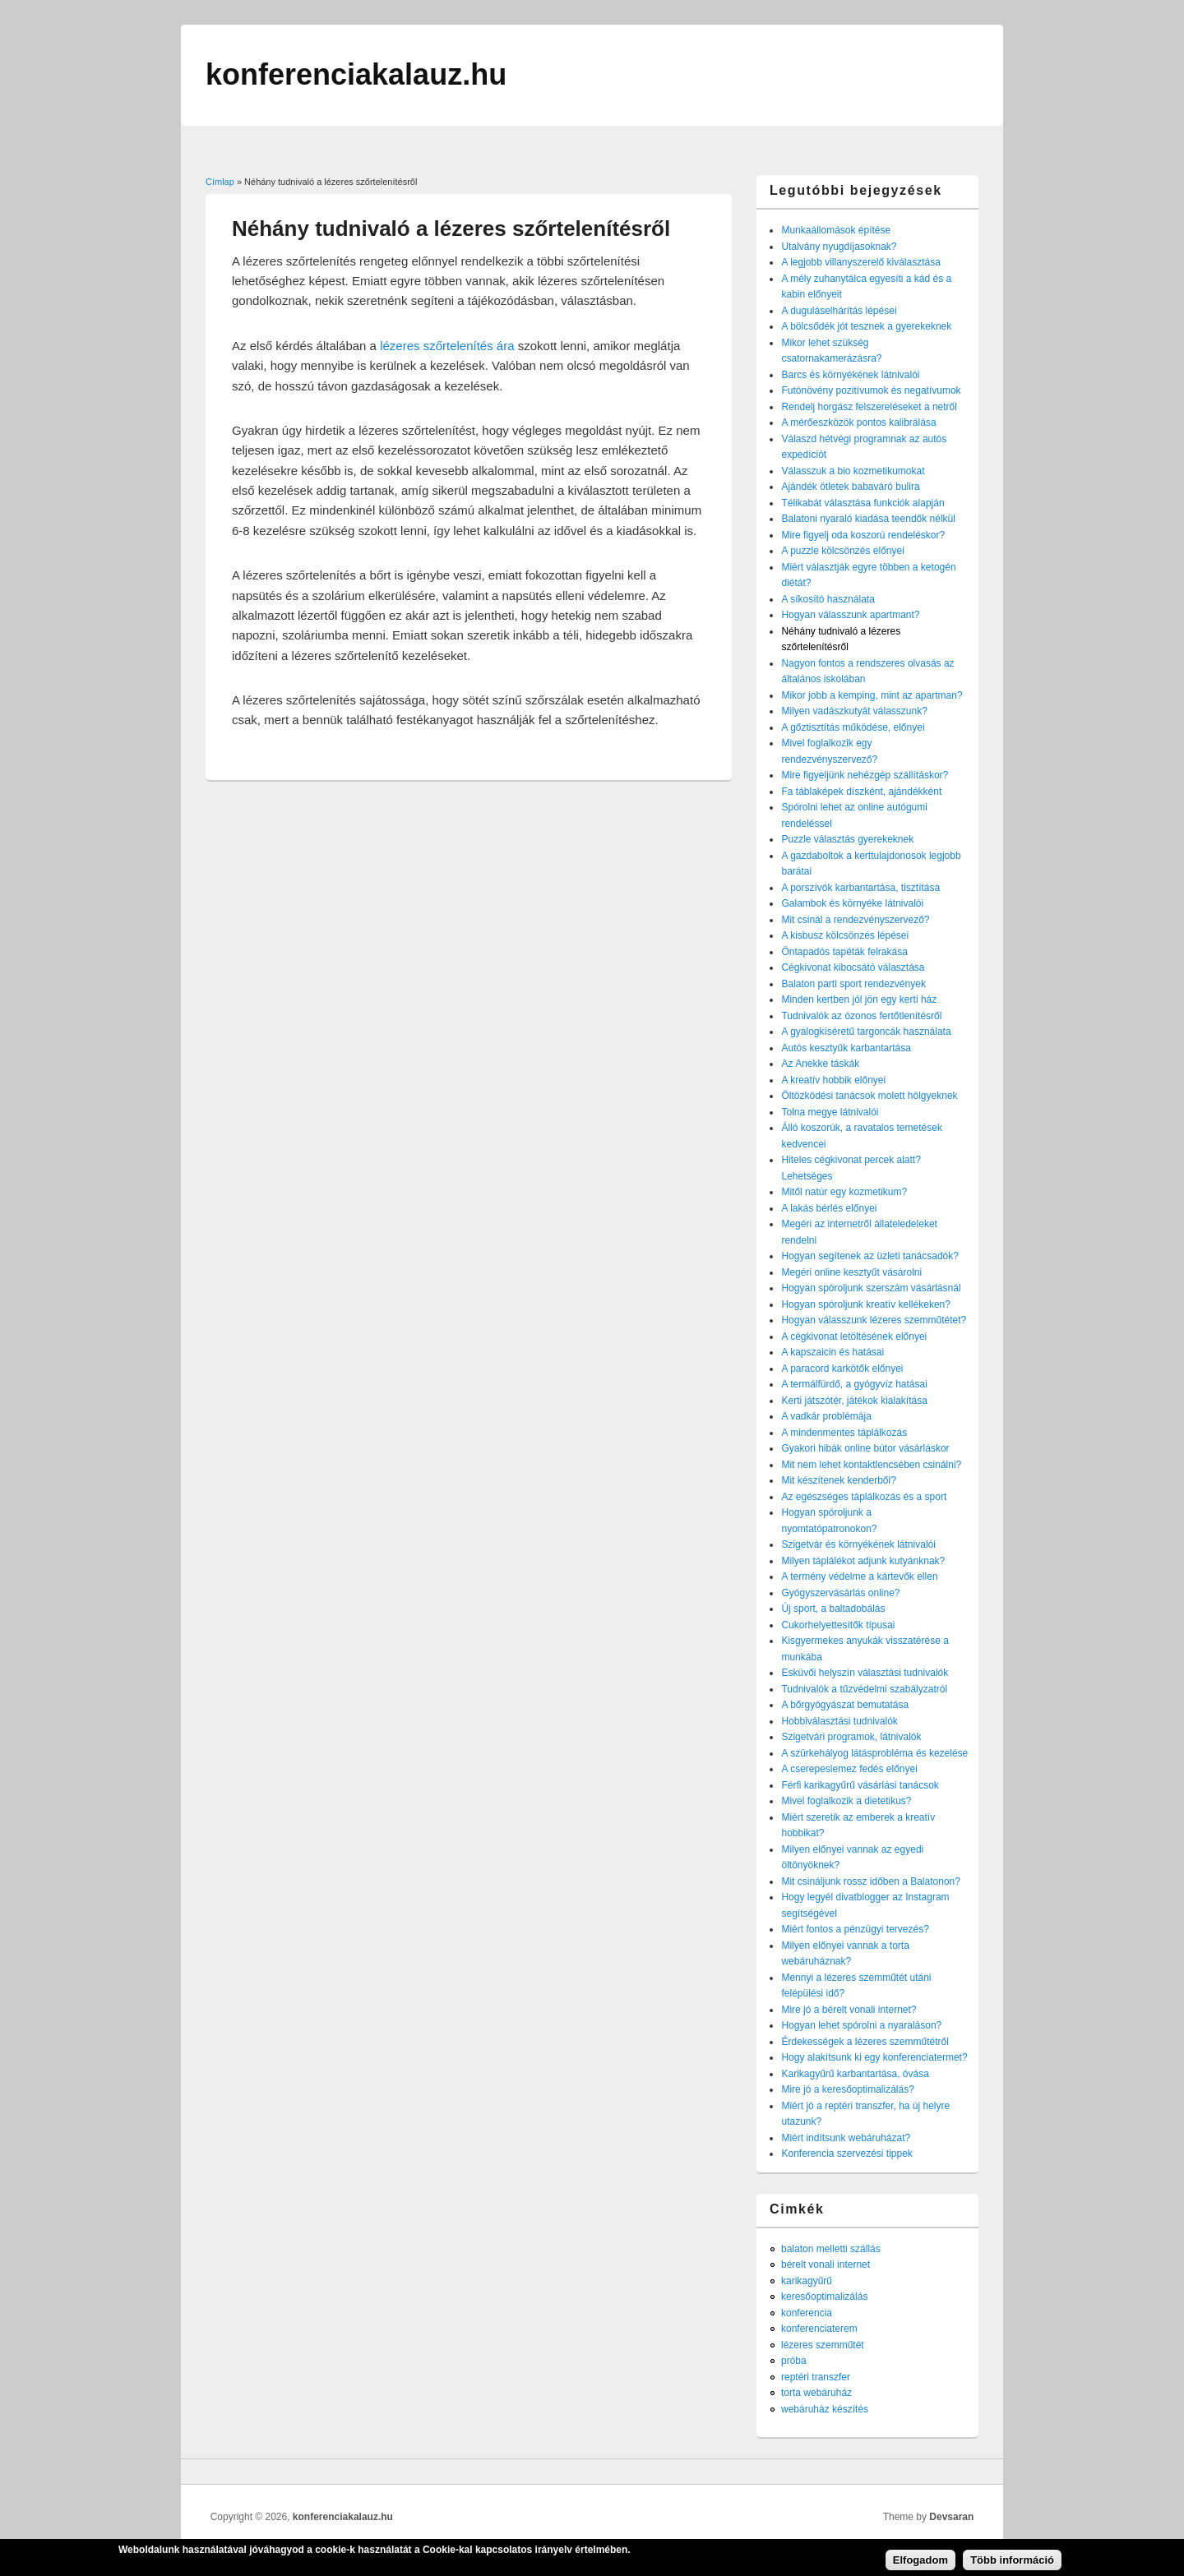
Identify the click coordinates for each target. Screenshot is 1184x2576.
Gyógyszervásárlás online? (840, 1593)
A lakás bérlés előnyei (828, 1208)
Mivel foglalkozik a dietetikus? (846, 1801)
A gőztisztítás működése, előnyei (852, 727)
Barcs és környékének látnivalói (850, 375)
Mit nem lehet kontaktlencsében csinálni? (871, 1464)
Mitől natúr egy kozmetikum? (844, 1192)
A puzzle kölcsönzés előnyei (842, 550)
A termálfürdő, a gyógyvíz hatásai (854, 1384)
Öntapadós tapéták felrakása (844, 952)
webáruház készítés (824, 2409)
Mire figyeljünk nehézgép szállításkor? (864, 775)
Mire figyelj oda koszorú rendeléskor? (863, 535)
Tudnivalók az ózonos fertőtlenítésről (861, 1016)
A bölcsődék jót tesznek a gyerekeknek (866, 326)
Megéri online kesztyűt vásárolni (851, 1272)
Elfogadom (920, 2563)
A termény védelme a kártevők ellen (859, 1576)
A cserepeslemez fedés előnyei (849, 1769)
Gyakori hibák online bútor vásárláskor (865, 1448)
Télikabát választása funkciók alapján (862, 503)
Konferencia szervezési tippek (846, 2153)
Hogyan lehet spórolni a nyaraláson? (861, 2025)
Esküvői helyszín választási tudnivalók (864, 1672)
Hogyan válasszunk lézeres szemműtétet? (873, 1320)
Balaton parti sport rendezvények (853, 984)
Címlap (220, 182)
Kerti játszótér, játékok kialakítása (854, 1400)
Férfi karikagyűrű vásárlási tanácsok (859, 1785)
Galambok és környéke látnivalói (852, 903)
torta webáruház (816, 2392)
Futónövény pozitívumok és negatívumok (870, 390)
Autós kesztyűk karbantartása (845, 1048)
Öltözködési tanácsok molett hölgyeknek (869, 1095)
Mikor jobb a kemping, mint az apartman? (871, 695)
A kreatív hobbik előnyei (833, 1080)
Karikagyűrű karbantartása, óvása (854, 2074)
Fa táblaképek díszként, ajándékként (861, 791)
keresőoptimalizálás (824, 2296)
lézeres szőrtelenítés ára (447, 346)
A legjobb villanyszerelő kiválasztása (860, 262)
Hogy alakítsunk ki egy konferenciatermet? (874, 2057)
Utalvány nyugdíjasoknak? (838, 246)
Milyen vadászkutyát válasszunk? (854, 711)
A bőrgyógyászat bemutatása (845, 1704)
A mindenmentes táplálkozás (844, 1432)
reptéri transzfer (815, 2377)
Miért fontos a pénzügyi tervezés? (854, 1929)
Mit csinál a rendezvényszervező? (855, 920)
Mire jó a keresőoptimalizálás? (847, 2089)
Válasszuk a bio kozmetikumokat (852, 471)
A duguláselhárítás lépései (838, 310)
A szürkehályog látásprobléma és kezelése (874, 1753)
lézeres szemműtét (822, 2345)
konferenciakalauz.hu (343, 2517)
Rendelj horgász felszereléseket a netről (868, 407)
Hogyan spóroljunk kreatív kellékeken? (865, 1304)
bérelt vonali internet (825, 2264)
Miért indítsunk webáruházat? (845, 2138)
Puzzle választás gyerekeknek (847, 839)
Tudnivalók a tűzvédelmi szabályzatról (864, 1689)
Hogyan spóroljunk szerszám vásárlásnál (870, 1288)
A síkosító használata (827, 599)
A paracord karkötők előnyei (842, 1368)
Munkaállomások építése (835, 230)
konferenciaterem (819, 2328)
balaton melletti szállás (831, 2249)
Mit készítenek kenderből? (838, 1480)
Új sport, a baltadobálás (833, 1608)
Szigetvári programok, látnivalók (851, 1737)
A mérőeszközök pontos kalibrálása (858, 422)
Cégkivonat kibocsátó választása (852, 967)
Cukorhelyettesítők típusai (838, 1625)
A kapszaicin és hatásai (832, 1352)
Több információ (1012, 2563)
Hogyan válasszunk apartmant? (850, 615)
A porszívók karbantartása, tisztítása (860, 887)
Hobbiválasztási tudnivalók (839, 1721)
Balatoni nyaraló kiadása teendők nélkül (868, 518)
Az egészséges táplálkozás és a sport (863, 1497)
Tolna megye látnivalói (829, 1112)
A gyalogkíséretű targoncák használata (865, 1031)
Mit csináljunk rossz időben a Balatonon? (870, 1881)
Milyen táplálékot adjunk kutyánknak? (863, 1561)
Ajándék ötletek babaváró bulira (850, 486)
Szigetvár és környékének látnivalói (858, 1544)
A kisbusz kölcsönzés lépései (845, 935)
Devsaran (951, 2517)
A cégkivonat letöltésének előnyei (854, 1336)
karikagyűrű (806, 2281)
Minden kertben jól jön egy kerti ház (859, 999)
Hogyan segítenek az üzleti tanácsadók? (869, 1256)
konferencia (806, 2313)
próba (794, 2360)
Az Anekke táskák (820, 1063)
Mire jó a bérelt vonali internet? (848, 2009)
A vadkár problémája (826, 1416)
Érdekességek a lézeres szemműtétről (864, 2041)
